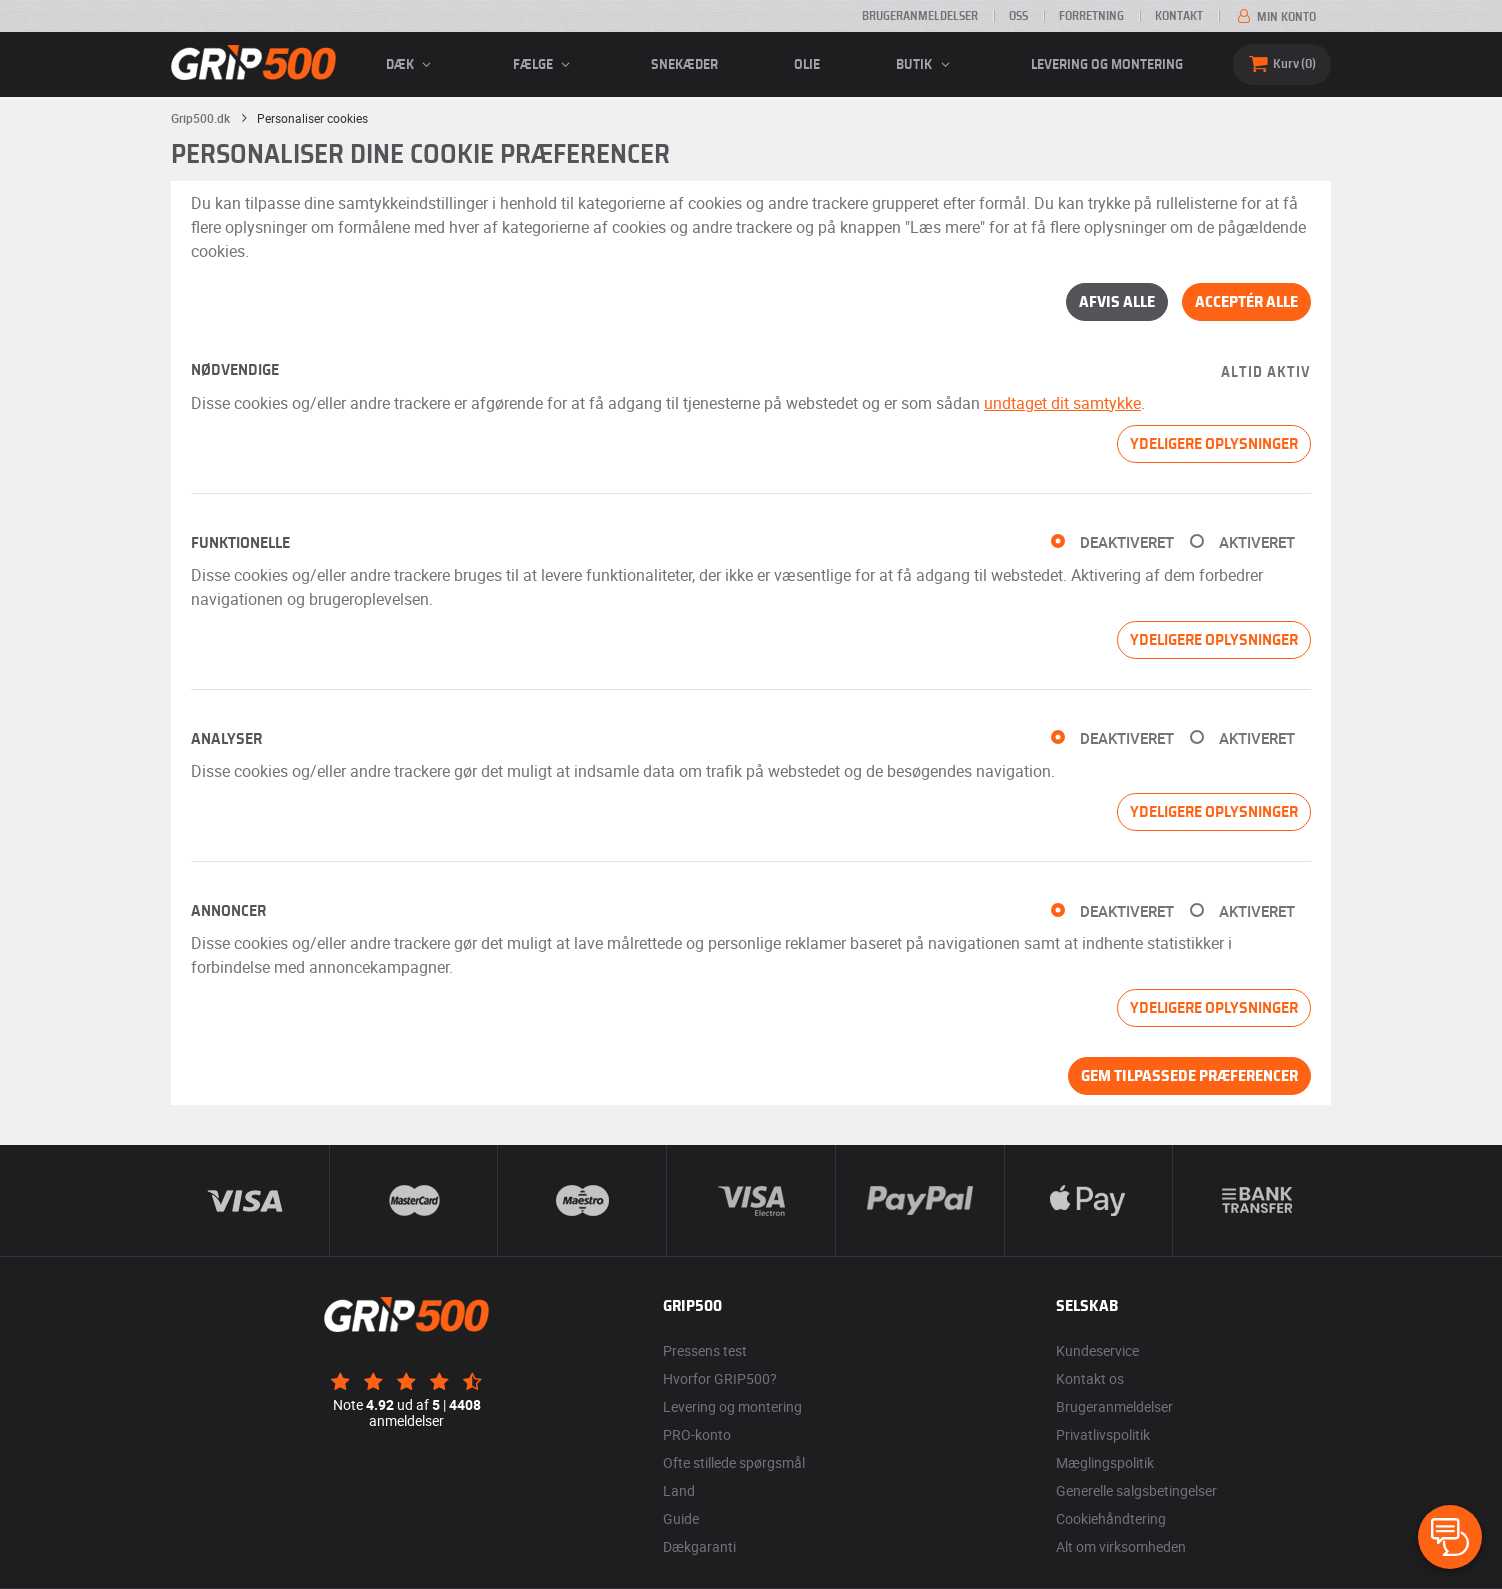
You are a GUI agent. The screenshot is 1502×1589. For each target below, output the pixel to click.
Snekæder (684, 65)
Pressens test (705, 1350)
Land (679, 1490)
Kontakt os (1090, 1378)
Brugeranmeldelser (920, 16)
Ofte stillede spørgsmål (734, 1462)
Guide (681, 1518)
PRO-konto (697, 1434)
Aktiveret (1257, 542)
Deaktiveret (1127, 542)
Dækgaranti (699, 1546)
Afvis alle (1117, 302)
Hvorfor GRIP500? (720, 1378)
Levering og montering (1107, 65)
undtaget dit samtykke (1062, 403)
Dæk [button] (411, 65)
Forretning (1091, 16)
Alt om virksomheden (1121, 1546)
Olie (807, 65)
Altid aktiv (1266, 372)
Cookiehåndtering (1111, 1518)
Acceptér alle (1246, 302)
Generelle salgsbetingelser (1136, 1490)
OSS (1018, 16)
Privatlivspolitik (1103, 1434)
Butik (925, 65)
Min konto (1275, 17)
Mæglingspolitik (1105, 1462)
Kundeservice (1097, 1350)
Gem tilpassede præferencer (1189, 1076)
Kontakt (1179, 16)
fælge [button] (544, 65)
